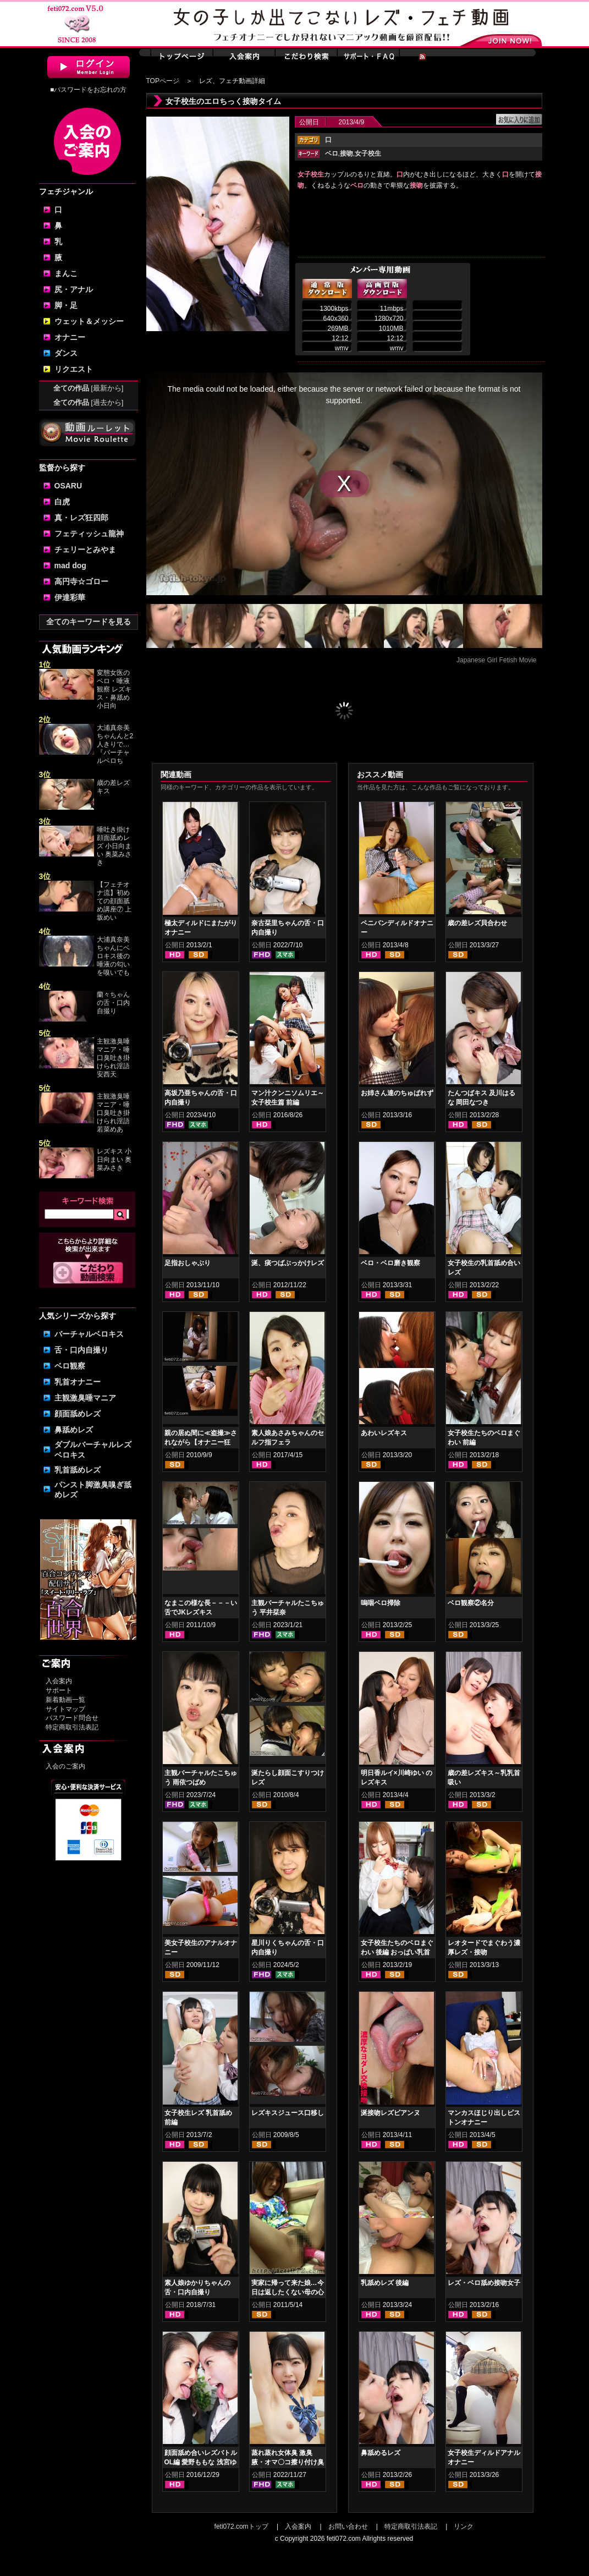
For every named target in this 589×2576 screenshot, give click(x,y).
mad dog (70, 565)
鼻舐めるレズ (380, 2453)
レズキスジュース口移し (287, 2113)
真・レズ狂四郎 (81, 517)
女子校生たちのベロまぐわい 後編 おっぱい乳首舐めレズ (397, 1952)
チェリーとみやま (85, 549)
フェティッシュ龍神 (89, 533)
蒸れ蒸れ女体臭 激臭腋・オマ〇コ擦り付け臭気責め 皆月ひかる (287, 2462)
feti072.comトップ (241, 2526)
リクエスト (73, 369)
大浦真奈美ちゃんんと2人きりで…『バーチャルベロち (115, 744)
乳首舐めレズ (77, 1469)
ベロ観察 (69, 1365)
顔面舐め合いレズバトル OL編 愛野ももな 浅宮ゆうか (200, 2462)
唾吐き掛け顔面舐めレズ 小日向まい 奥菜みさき (114, 846)
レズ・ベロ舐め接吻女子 (484, 2283)
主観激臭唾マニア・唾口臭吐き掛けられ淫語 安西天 (113, 1057)
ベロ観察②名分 (471, 1603)
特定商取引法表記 (72, 1727)
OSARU (68, 485)
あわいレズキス (384, 1433)
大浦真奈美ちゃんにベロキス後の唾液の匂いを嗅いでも (113, 956)
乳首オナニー (77, 1381)
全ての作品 (88, 388)
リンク (464, 2526)
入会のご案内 (65, 1766)
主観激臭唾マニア (85, 1397)
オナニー (69, 337)
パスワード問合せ (72, 1718)
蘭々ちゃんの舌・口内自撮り (113, 1003)
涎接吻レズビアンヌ (390, 2113)
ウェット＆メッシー (89, 321)
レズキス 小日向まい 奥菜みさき (114, 1159)
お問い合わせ (348, 2526)
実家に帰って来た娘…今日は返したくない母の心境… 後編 (287, 2292)
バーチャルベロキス (89, 1334)
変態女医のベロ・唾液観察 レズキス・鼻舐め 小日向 (114, 689)
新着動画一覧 (65, 1700)
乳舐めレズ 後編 (385, 2283)
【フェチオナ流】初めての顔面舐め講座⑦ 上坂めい (114, 901)
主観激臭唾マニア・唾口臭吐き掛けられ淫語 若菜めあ (113, 1112)
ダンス (66, 353)
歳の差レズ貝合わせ (477, 923)
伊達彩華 (69, 597)
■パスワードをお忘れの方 (88, 90)
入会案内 (59, 1681)
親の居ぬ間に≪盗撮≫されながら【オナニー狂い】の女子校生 (200, 1442)
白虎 (62, 501)
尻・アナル (73, 289)
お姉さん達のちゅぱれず (397, 1093)
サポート (59, 1690)
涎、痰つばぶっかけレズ (287, 1263)
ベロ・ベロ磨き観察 (390, 1263)
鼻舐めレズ (73, 1429)
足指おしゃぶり (187, 1263)
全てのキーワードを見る (88, 621)
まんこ (66, 273)
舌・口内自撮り (81, 1349)
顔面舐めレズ (77, 1413)
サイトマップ (65, 1709)
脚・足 (66, 305)
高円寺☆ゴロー (81, 581)
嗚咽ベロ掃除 (380, 1603)
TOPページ (162, 81)
